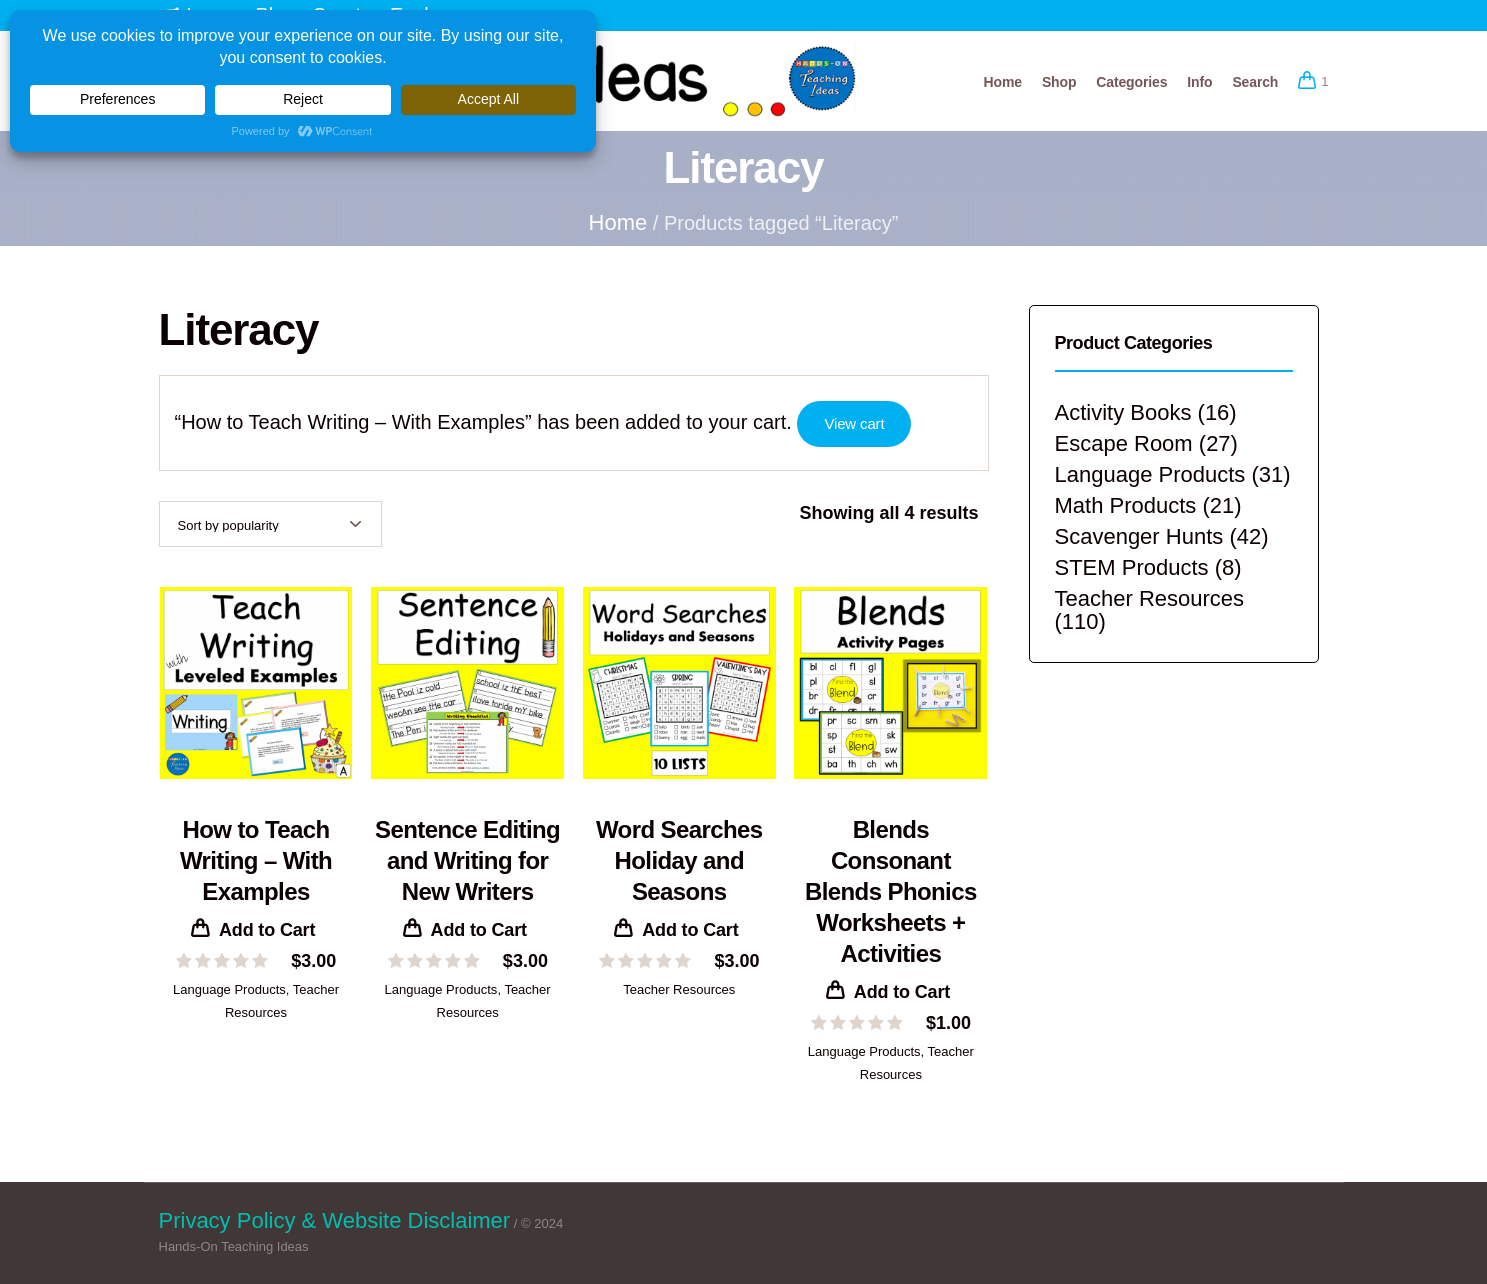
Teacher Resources (679, 989)
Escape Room (1124, 443)
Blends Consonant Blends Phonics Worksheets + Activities (891, 891)
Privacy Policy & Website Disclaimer (335, 1220)
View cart (854, 423)
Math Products (1126, 505)
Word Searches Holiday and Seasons (679, 860)
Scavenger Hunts (1139, 536)
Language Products (229, 989)
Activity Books (1123, 412)
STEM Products (1132, 567)
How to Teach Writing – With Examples (256, 860)
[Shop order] (270, 524)
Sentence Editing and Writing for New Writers (467, 860)
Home (618, 222)
